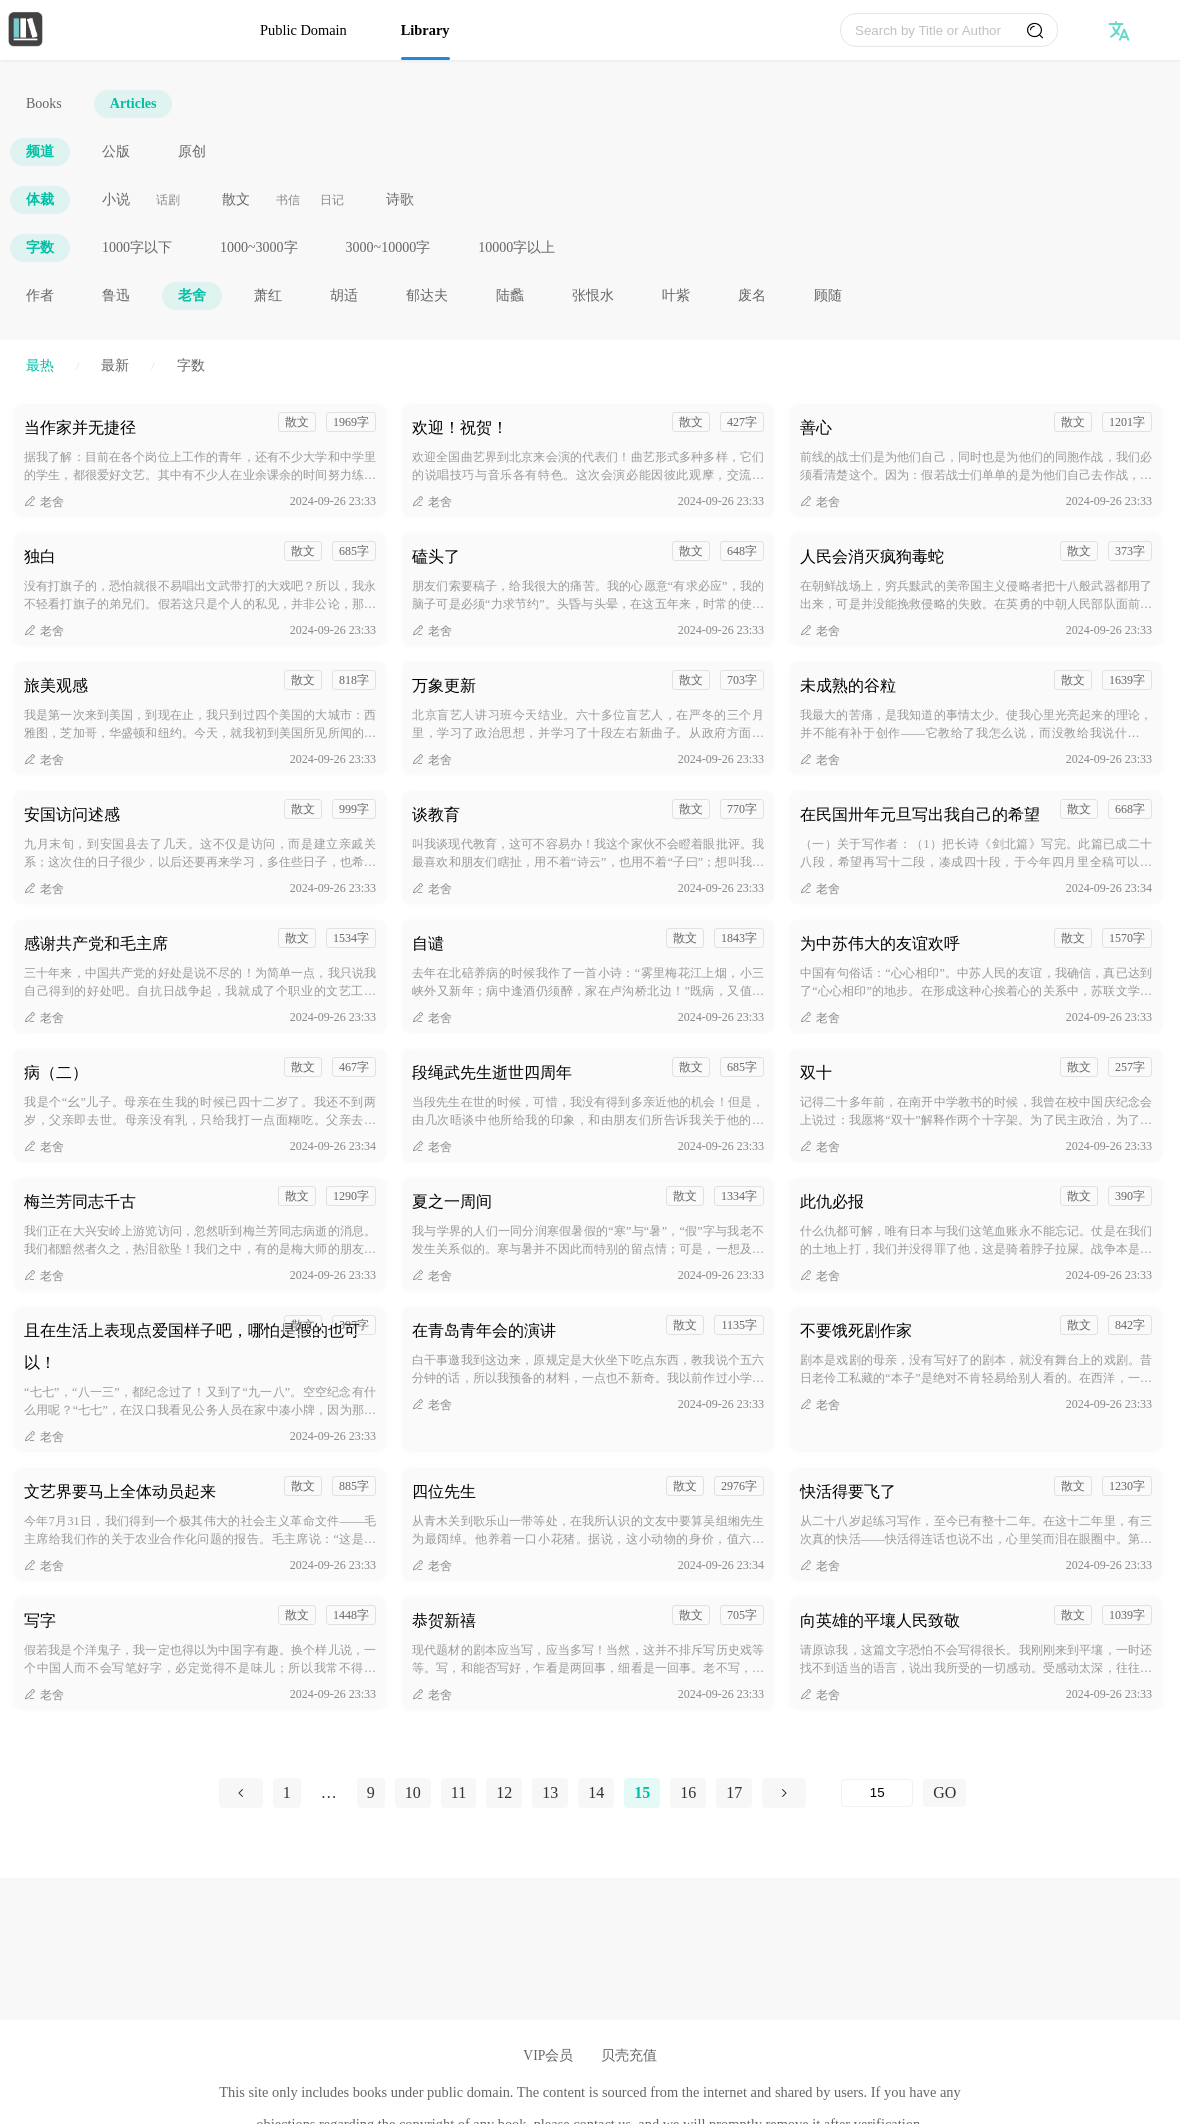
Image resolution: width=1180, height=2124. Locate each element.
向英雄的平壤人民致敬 (880, 1620)
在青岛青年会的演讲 (484, 1330)
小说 (116, 199)
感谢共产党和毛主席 (96, 943)
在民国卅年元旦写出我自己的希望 (920, 814)
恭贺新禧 (444, 1620)
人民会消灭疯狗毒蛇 (872, 556)
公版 (116, 151)
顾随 (828, 295)
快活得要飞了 (848, 1491)
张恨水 (593, 295)
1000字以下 (137, 247)
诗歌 (400, 199)
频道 (40, 151)
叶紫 (676, 295)
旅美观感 (56, 685)
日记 (332, 200)
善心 (816, 427)
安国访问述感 (72, 814)
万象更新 (444, 685)
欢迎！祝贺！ (460, 427)
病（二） (56, 1072)
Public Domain (303, 30)
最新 (115, 365)
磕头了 (436, 556)
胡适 (344, 295)
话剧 (168, 200)
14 (596, 1792)
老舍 (192, 295)
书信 (288, 200)
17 (734, 1792)
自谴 (428, 943)
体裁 (40, 199)
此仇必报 (832, 1201)
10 (413, 1792)
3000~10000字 (388, 247)
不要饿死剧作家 (856, 1330)
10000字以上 (516, 247)
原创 (192, 151)
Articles (133, 103)
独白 (40, 556)
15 (642, 1792)
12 (504, 1792)
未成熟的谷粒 (848, 685)
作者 (40, 295)
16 (688, 1792)
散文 (236, 199)
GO (944, 1792)
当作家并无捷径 (80, 427)
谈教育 (436, 814)
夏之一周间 (452, 1201)
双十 (816, 1072)
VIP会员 (548, 2055)
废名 (752, 295)
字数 (40, 247)
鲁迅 (116, 295)
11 (458, 1792)
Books (44, 103)
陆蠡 (510, 295)
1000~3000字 (259, 247)
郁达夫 (427, 295)
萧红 (268, 295)
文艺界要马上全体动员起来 (120, 1491)
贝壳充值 (629, 2055)
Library (425, 30)
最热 (40, 365)
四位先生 (444, 1491)
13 (550, 1792)
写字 (40, 1620)
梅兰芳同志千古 (80, 1201)
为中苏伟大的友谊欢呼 (880, 943)
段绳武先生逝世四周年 (492, 1072)
